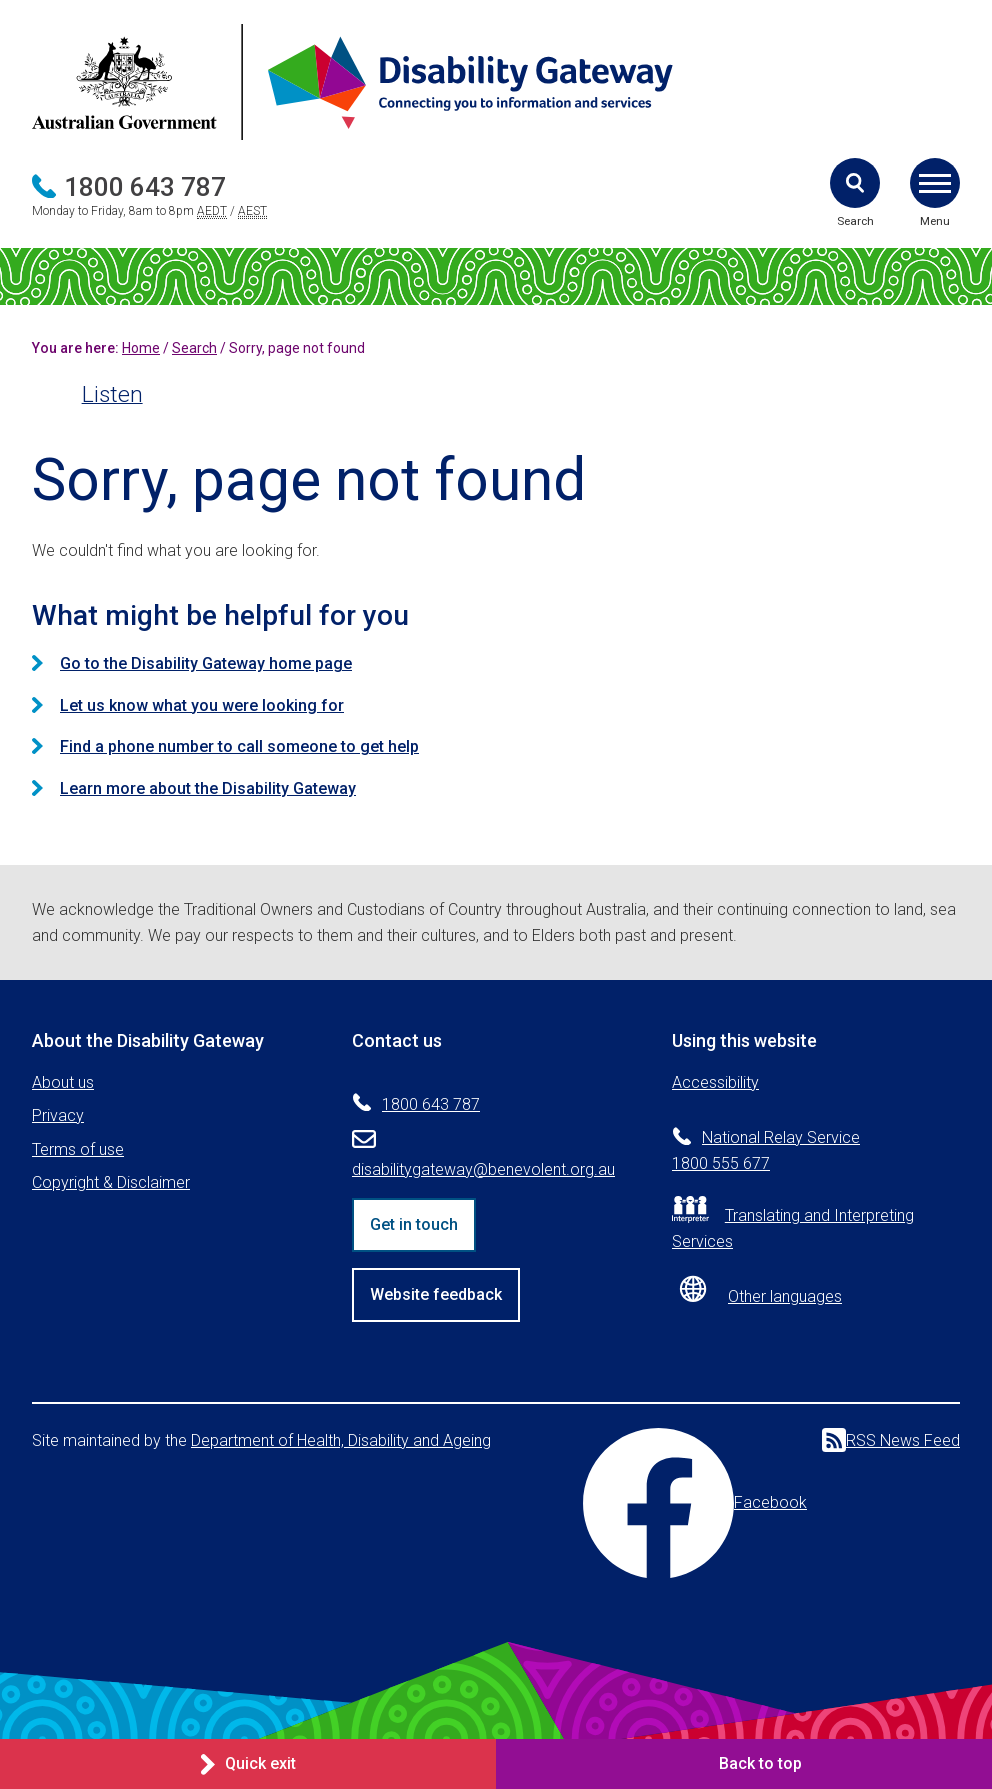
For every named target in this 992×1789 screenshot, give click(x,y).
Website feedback (436, 1294)
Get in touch (414, 1224)
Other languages (785, 1296)
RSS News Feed (891, 1440)
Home (141, 348)
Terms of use (78, 1149)
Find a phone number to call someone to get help (239, 746)
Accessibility (715, 1082)
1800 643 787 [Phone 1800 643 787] (145, 187)
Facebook (695, 1503)
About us (63, 1082)
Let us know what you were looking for (202, 705)
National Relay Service (781, 1137)
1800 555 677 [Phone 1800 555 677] (721, 1163)
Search (194, 348)
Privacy (58, 1115)
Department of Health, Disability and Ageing (341, 1440)
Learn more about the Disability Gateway (208, 788)
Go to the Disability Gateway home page (206, 663)
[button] (855, 183)
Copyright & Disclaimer (111, 1182)
